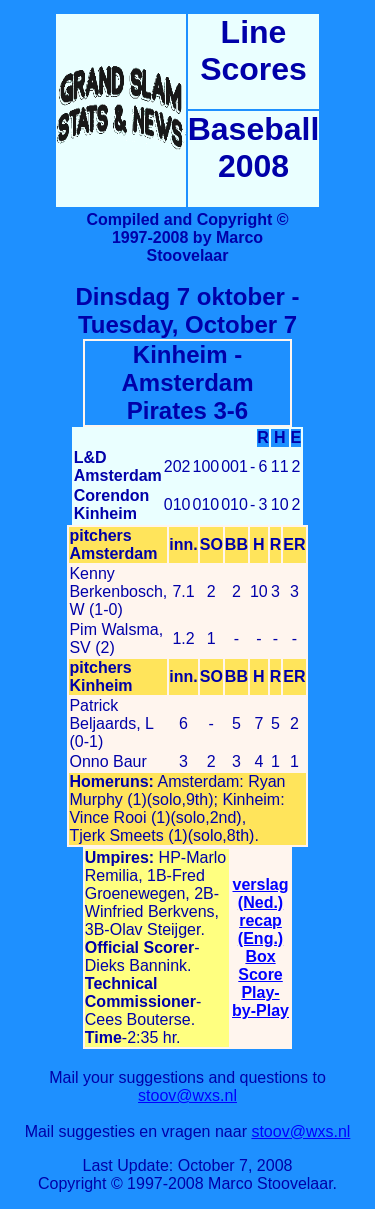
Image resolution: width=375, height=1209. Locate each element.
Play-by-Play (260, 1001)
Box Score (260, 965)
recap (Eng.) (260, 929)
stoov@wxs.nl (187, 1095)
